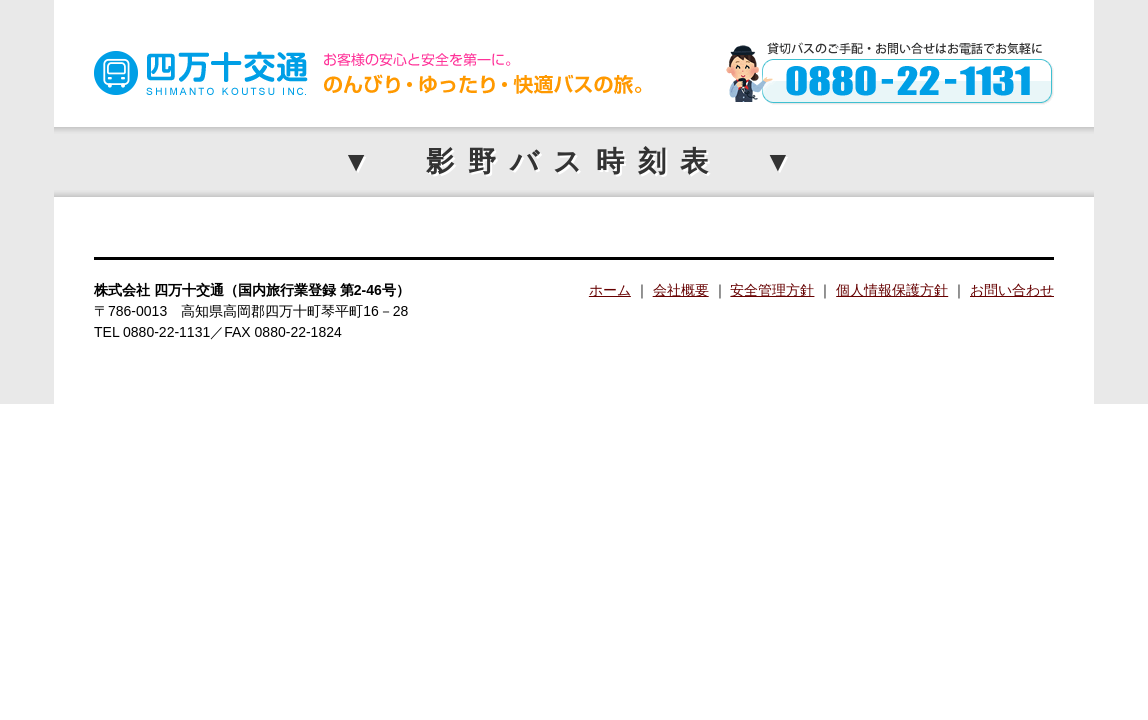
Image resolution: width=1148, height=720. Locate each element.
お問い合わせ (1012, 290)
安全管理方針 (772, 290)
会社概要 (681, 290)
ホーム (610, 290)
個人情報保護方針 (892, 290)
